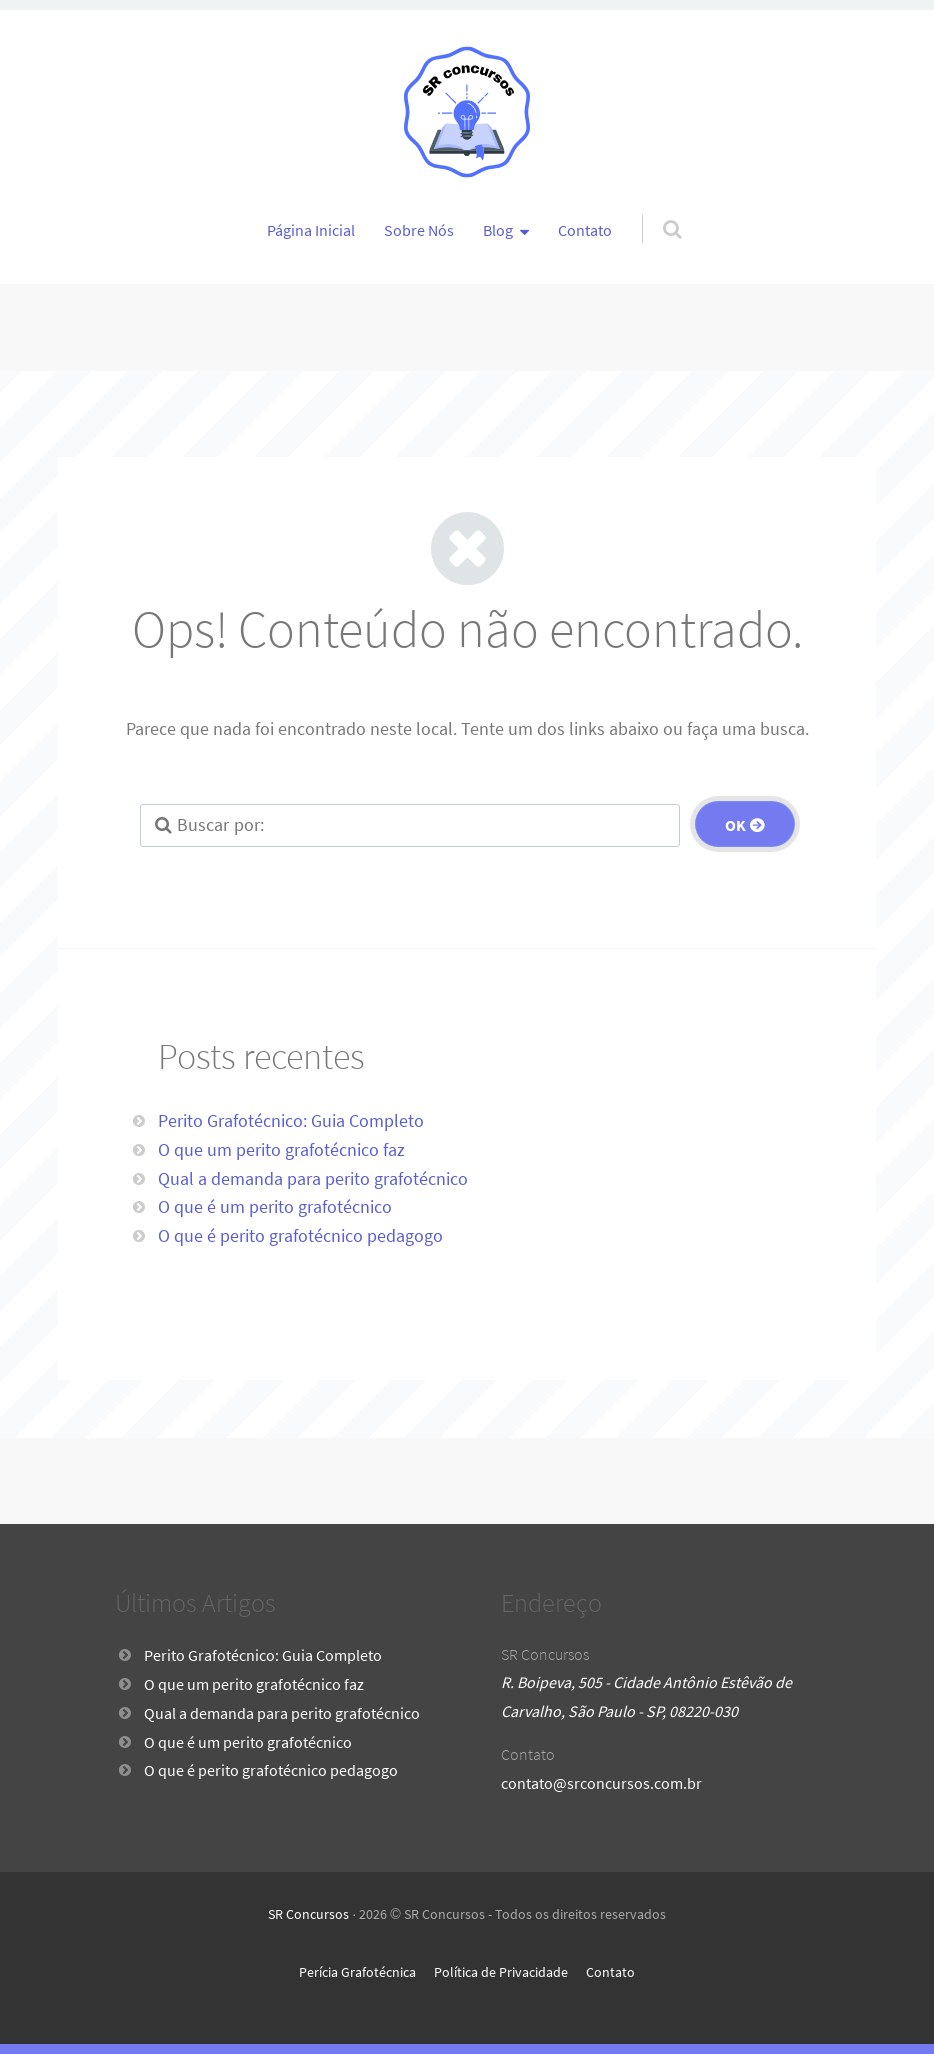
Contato (585, 230)
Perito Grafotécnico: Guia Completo (291, 1120)
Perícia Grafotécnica (357, 1972)
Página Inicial (311, 230)
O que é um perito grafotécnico (275, 1206)
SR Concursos (308, 1914)
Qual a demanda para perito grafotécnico (313, 1178)
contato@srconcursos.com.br (601, 1783)
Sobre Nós (419, 230)
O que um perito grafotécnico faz (281, 1149)
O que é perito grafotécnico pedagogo (300, 1235)
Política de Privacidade (501, 1972)
